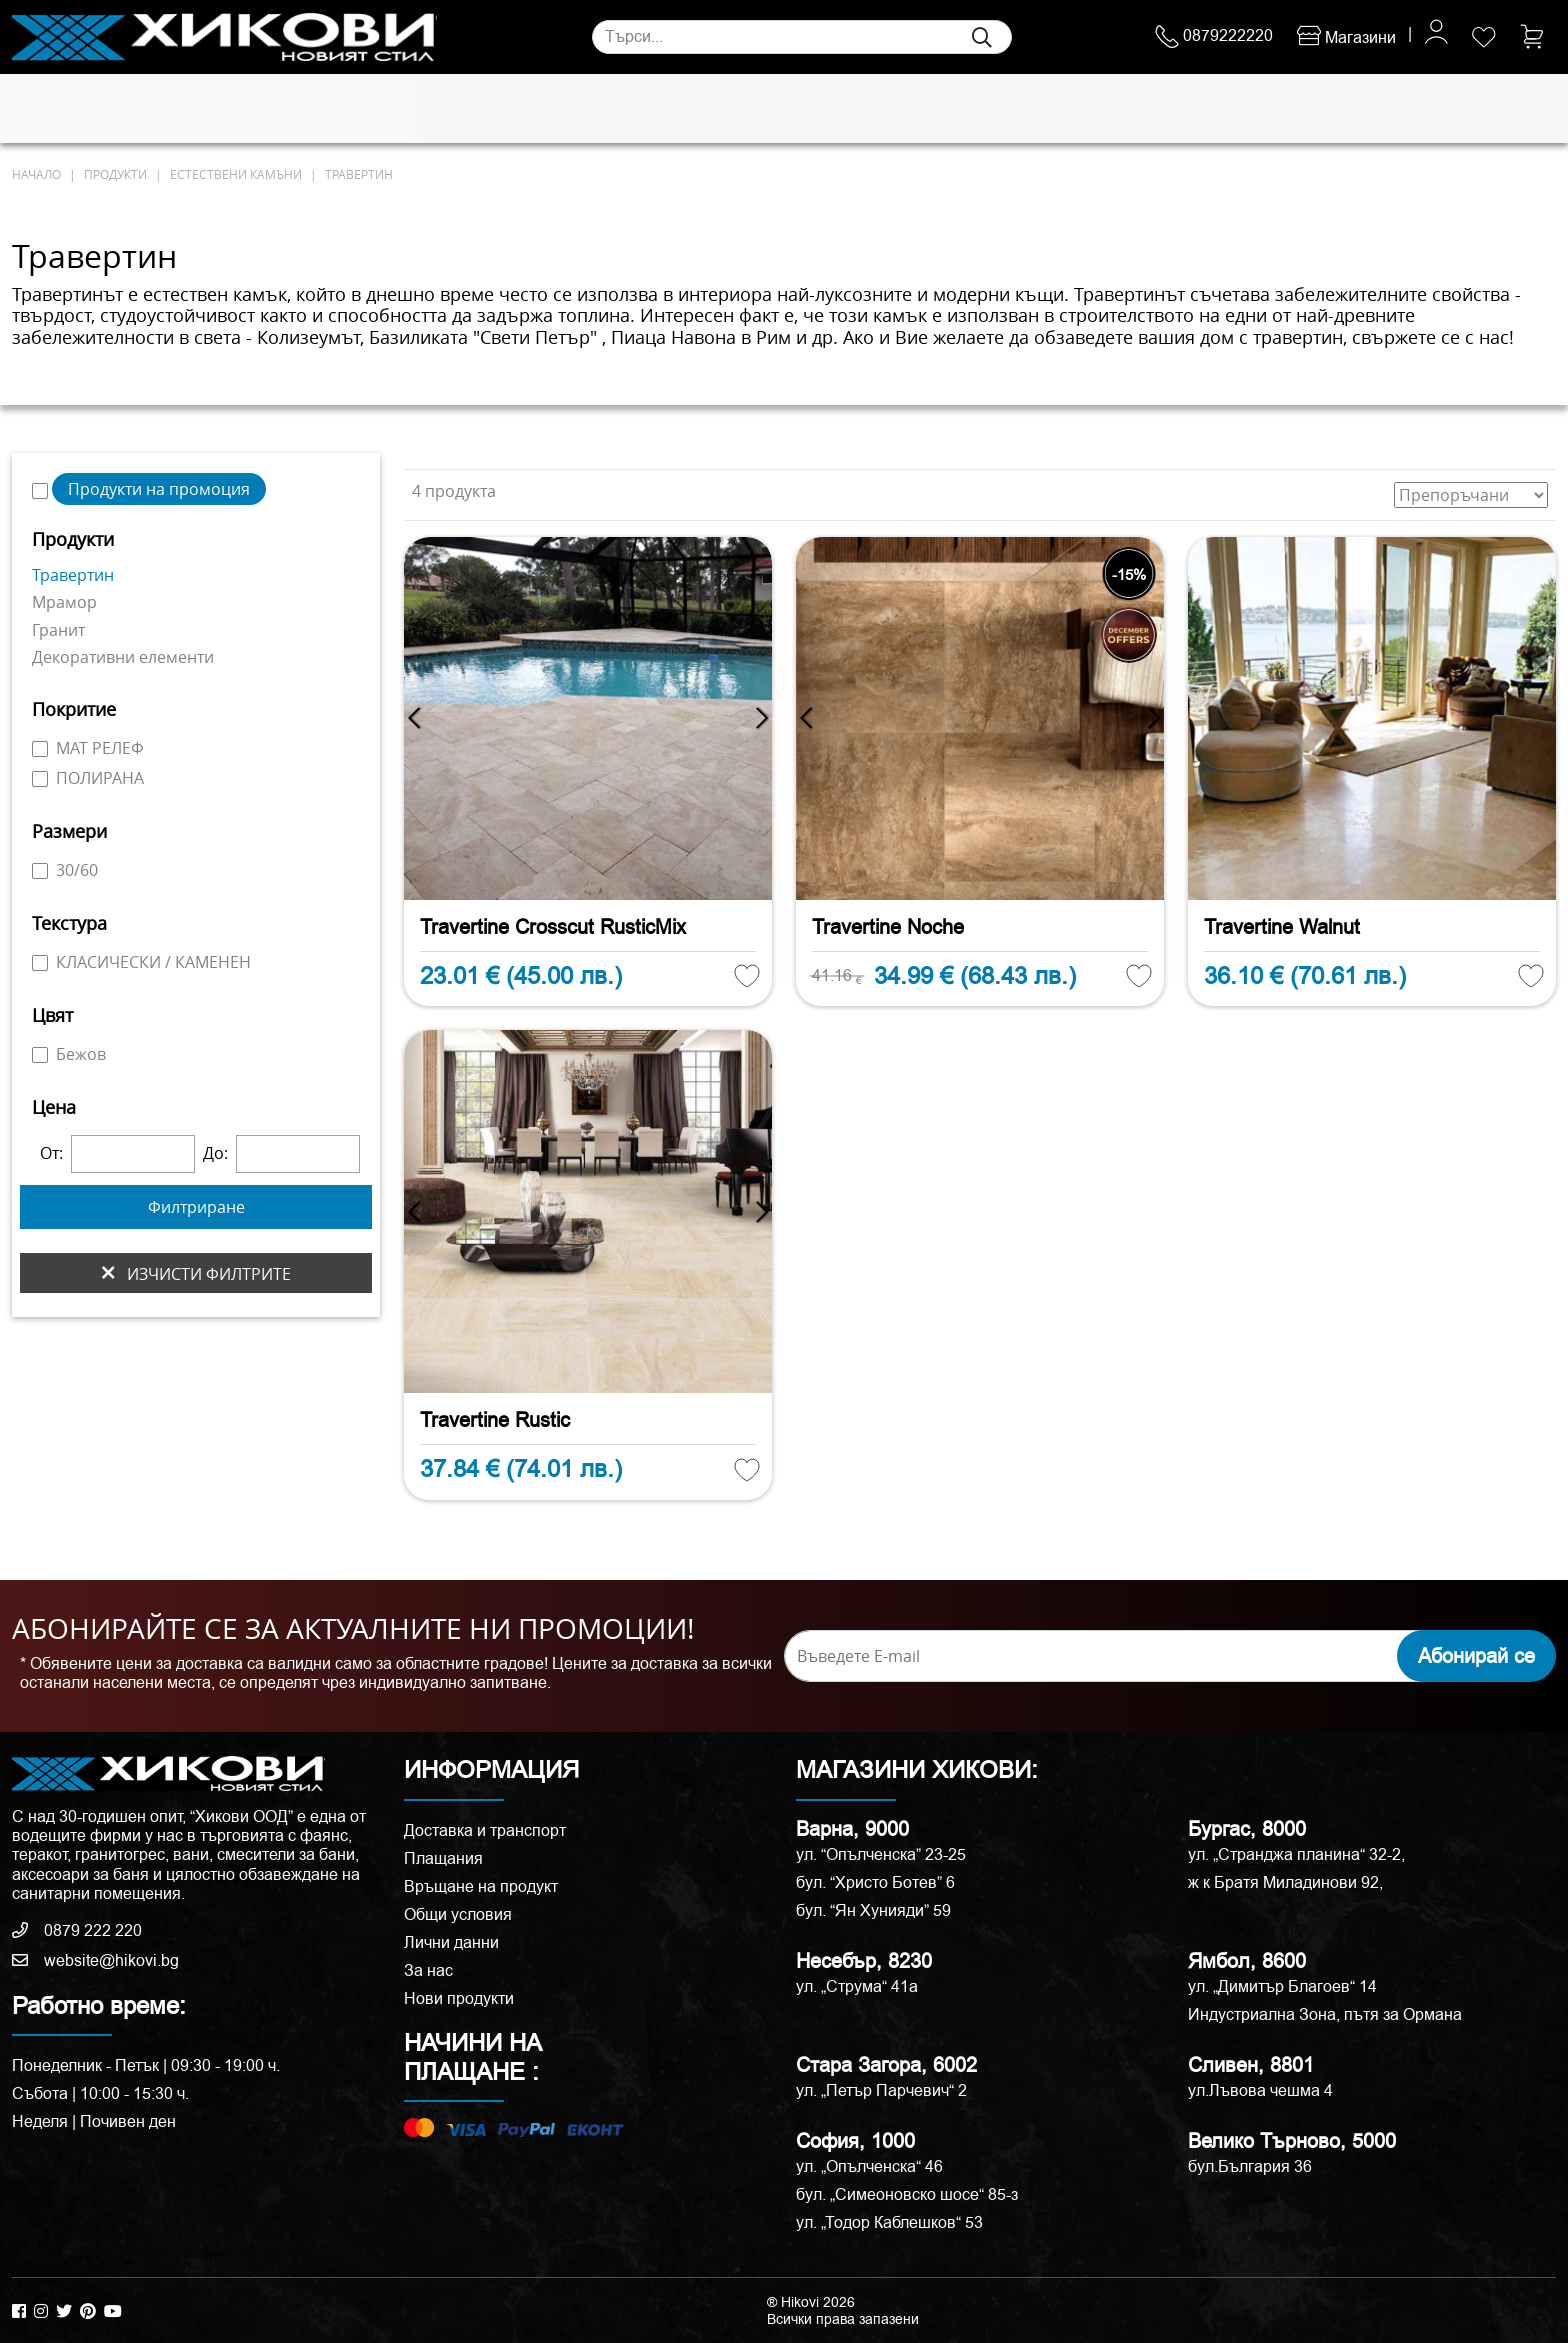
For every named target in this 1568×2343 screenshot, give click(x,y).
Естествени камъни (182, 109)
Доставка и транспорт (485, 1830)
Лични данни (451, 1942)
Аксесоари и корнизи (1026, 109)
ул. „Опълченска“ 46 (869, 2166)
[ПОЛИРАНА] (40, 779)
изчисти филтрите (196, 1273)
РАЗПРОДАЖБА (1218, 108)
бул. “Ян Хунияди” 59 (873, 1910)
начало (36, 174)
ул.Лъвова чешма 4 (1260, 2090)
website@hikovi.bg (95, 1960)
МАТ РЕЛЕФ (88, 748)
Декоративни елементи (123, 657)
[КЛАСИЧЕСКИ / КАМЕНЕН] (40, 963)
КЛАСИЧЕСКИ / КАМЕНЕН (141, 962)
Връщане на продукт (481, 1886)
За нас (428, 1970)
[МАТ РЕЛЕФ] (40, 749)
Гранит (58, 630)
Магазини (1346, 37)
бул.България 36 (1250, 2166)
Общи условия (458, 1914)
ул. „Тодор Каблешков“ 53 (889, 2222)
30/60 (65, 870)
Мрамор (64, 602)
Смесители (440, 109)
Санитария (328, 109)
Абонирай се (1476, 1656)
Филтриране (196, 1207)
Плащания (443, 1858)
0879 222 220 (77, 1930)
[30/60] (40, 871)
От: (51, 1153)
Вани (898, 109)
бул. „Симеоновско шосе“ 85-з (907, 2194)
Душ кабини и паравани (758, 109)
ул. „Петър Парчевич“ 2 (881, 2090)
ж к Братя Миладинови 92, (1285, 1882)
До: (215, 1153)
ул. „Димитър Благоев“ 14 (1282, 1986)
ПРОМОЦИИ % (1399, 108)
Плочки (50, 109)
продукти (115, 174)
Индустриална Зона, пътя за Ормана (1325, 2014)
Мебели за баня (572, 109)
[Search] (802, 37)
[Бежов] (40, 1055)
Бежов (69, 1054)
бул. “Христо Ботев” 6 (875, 1882)
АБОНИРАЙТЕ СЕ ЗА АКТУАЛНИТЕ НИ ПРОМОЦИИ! (353, 1629)
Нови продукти (459, 1998)
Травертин (359, 174)
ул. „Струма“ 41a (857, 1986)
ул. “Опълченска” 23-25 (881, 1854)
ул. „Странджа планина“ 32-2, (1296, 1854)
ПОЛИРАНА (88, 778)
